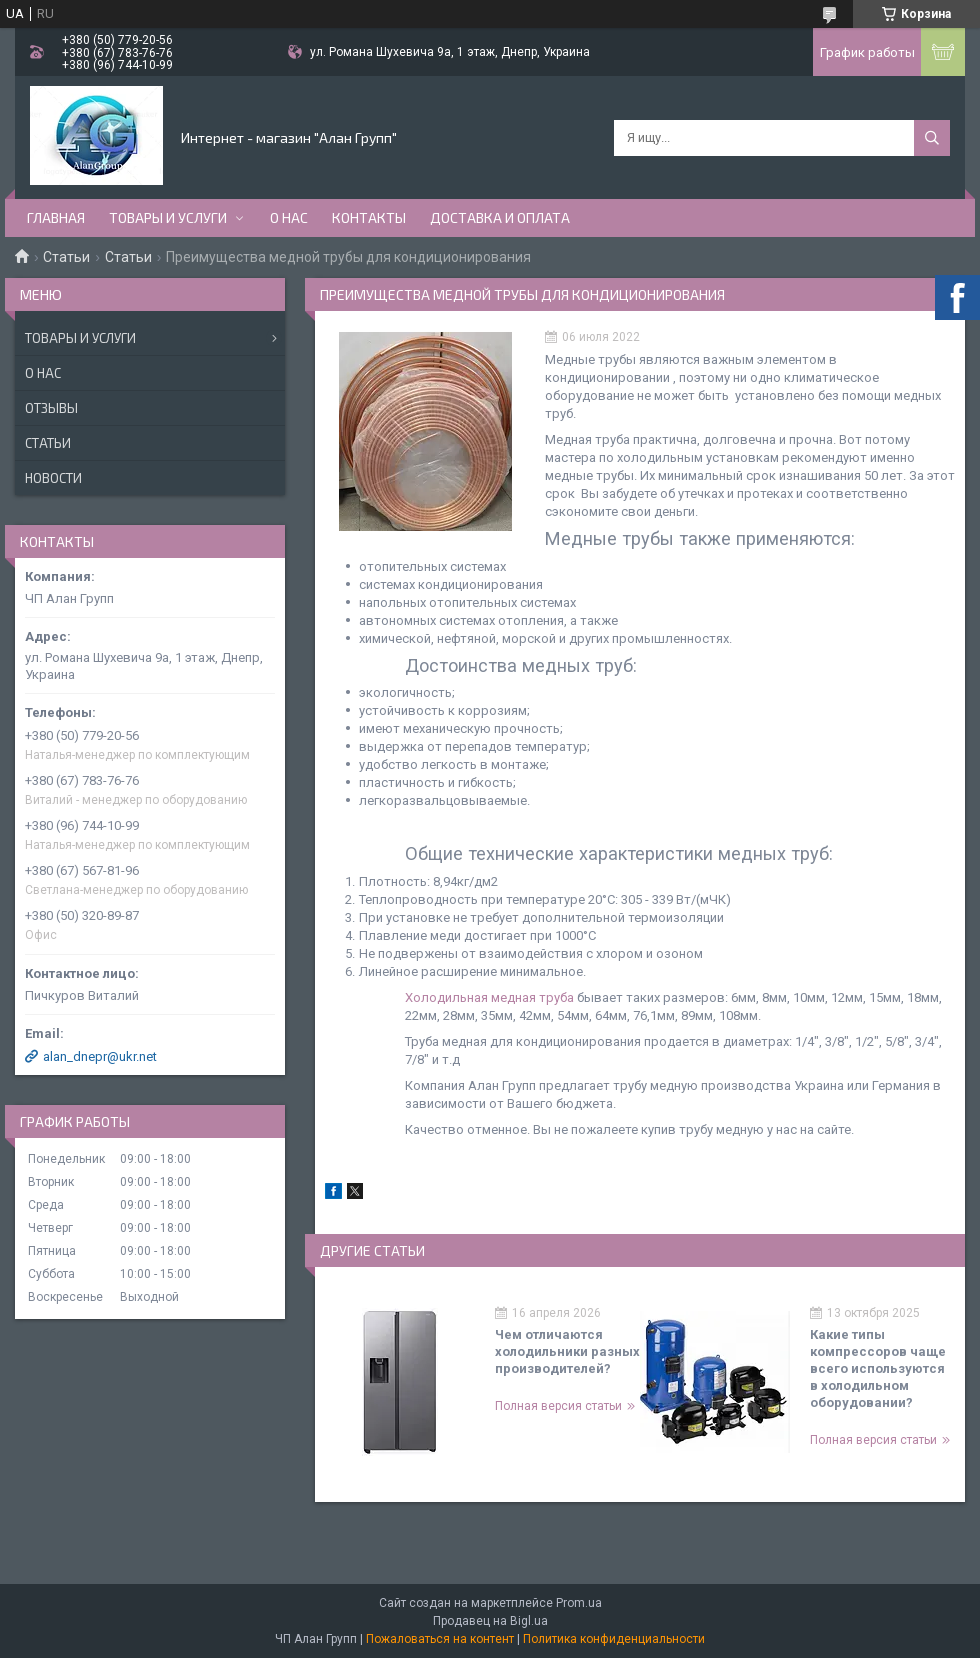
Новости (53, 478)
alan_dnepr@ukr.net (100, 1056)
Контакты (369, 217)
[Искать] (932, 138)
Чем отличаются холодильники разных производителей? (567, 1351)
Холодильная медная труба (489, 997)
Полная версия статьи (558, 1406)
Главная (56, 217)
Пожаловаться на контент (440, 1639)
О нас (289, 217)
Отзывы (51, 408)
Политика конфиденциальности (614, 1639)
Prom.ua (579, 1603)
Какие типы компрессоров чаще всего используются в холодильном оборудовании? (878, 1368)
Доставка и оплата (500, 217)
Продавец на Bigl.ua (490, 1621)
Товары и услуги (168, 217)
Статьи (66, 257)
